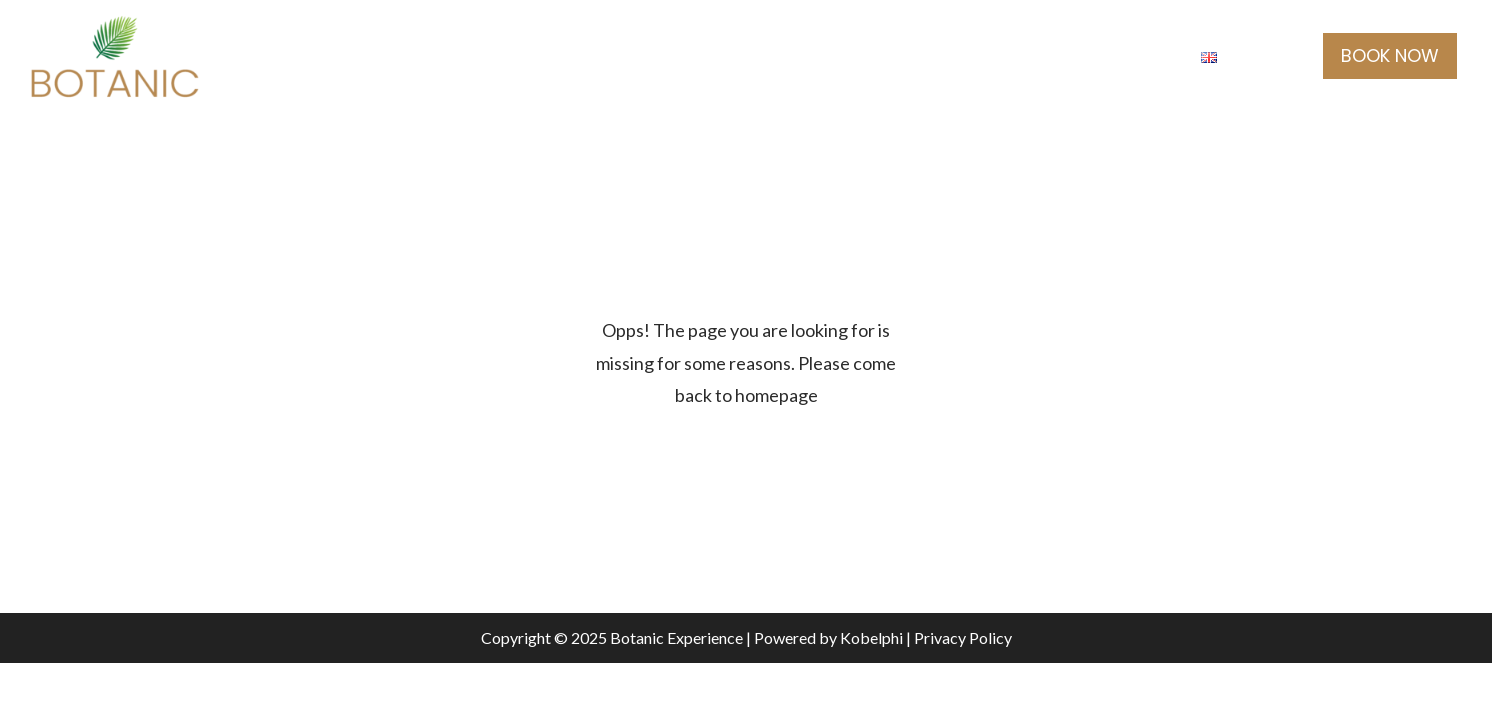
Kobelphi (871, 637)
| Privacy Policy (957, 637)
